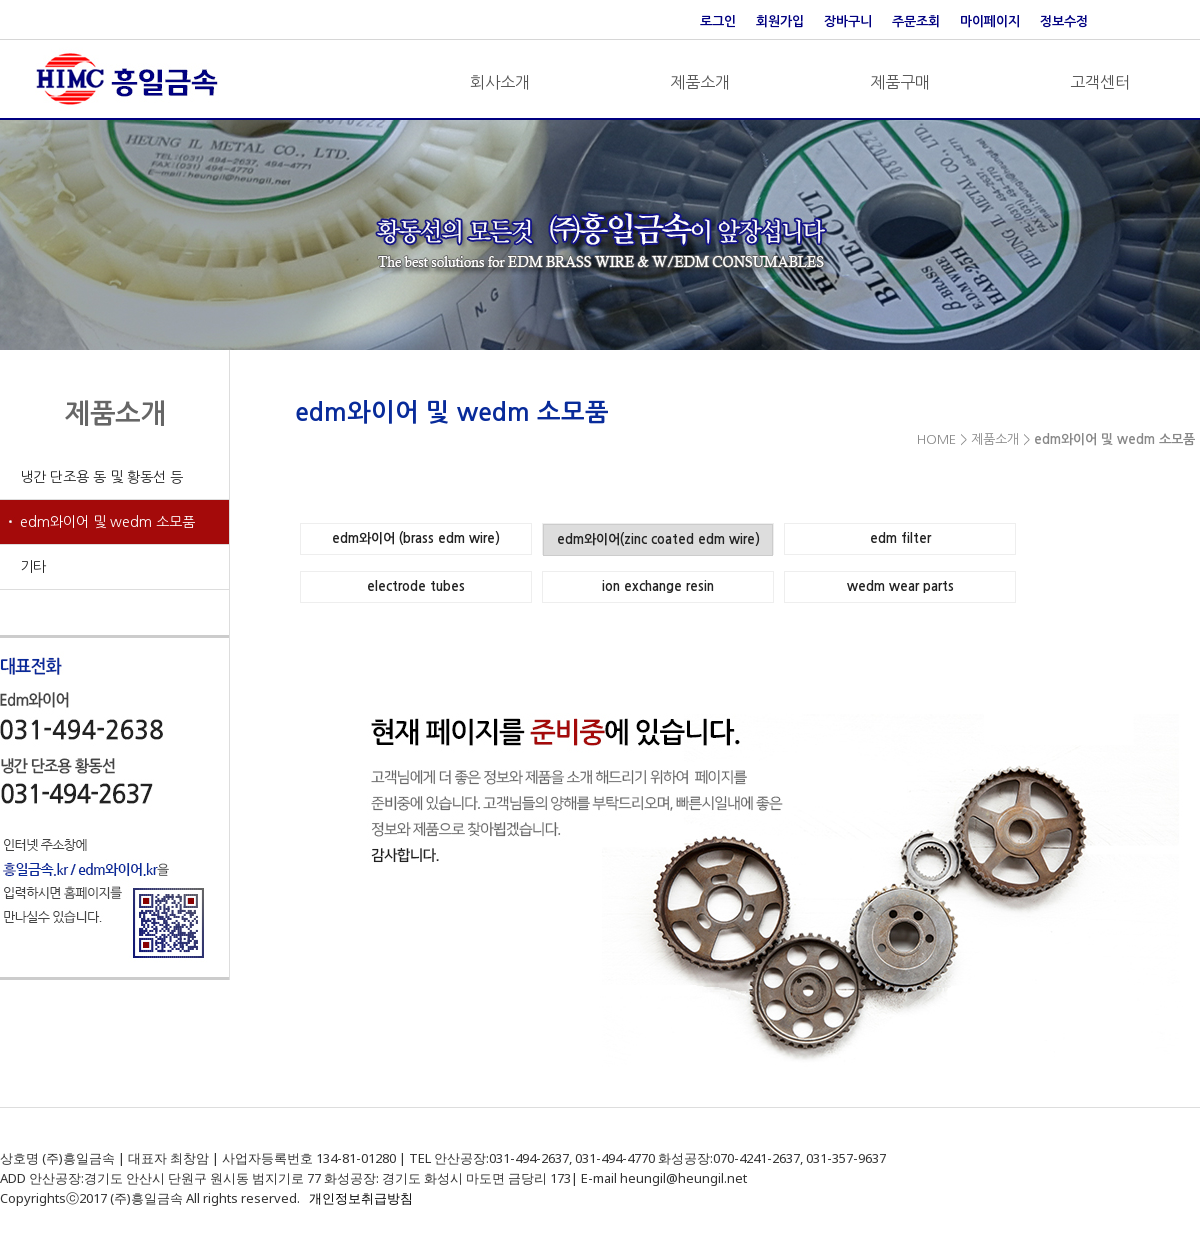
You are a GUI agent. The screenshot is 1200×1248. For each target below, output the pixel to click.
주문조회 (916, 21)
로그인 (718, 21)
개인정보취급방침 (361, 1198)
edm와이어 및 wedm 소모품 (107, 522)
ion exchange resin (658, 586)
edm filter (900, 538)
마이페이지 (990, 21)
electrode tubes (416, 586)
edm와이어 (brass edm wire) (416, 538)
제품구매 (900, 82)
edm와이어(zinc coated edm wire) (658, 539)
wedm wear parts (900, 586)
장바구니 (848, 21)
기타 (33, 567)
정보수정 (1064, 21)
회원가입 (780, 21)
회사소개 (500, 82)
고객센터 (1100, 82)
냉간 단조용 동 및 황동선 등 (101, 477)
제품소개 (700, 82)
